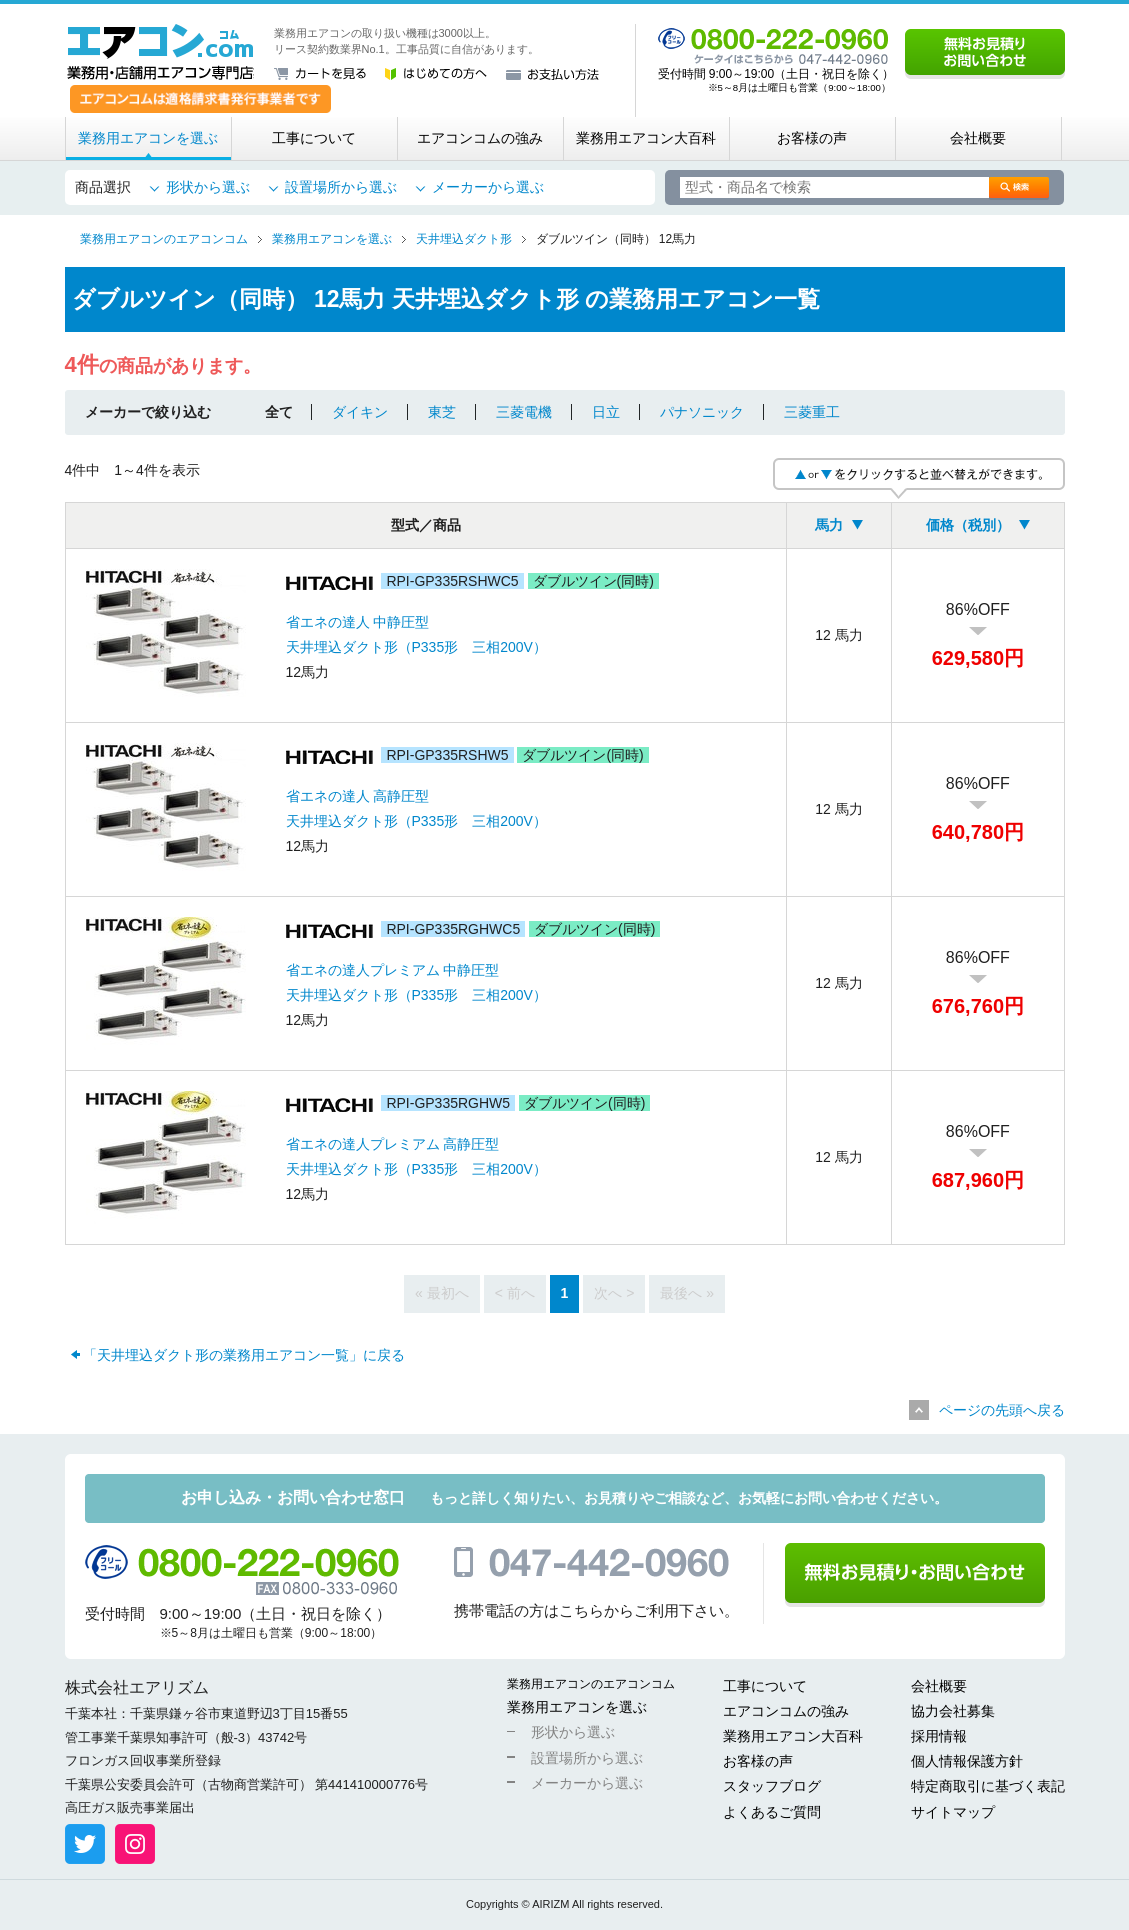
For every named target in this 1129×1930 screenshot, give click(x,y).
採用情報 (939, 1736)
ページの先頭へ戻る (1002, 1410)
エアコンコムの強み (480, 138)
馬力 (829, 525)
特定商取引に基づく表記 (988, 1786)
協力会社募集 (953, 1711)
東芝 (442, 412)
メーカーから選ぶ (488, 187)
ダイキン (360, 412)
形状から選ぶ (208, 187)
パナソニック (702, 412)
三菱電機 (524, 412)
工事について (314, 138)
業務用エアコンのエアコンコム (591, 1684)
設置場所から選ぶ (341, 187)
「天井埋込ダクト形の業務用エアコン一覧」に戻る (244, 1355)
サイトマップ (953, 1812)
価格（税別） (968, 525)
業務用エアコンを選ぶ (148, 138)
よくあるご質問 (772, 1812)
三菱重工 (812, 412)
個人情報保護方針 (967, 1761)
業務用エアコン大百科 (646, 138)
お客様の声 (812, 138)
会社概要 (978, 138)
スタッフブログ (772, 1786)
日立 (606, 412)
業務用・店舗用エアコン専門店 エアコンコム (160, 52)
